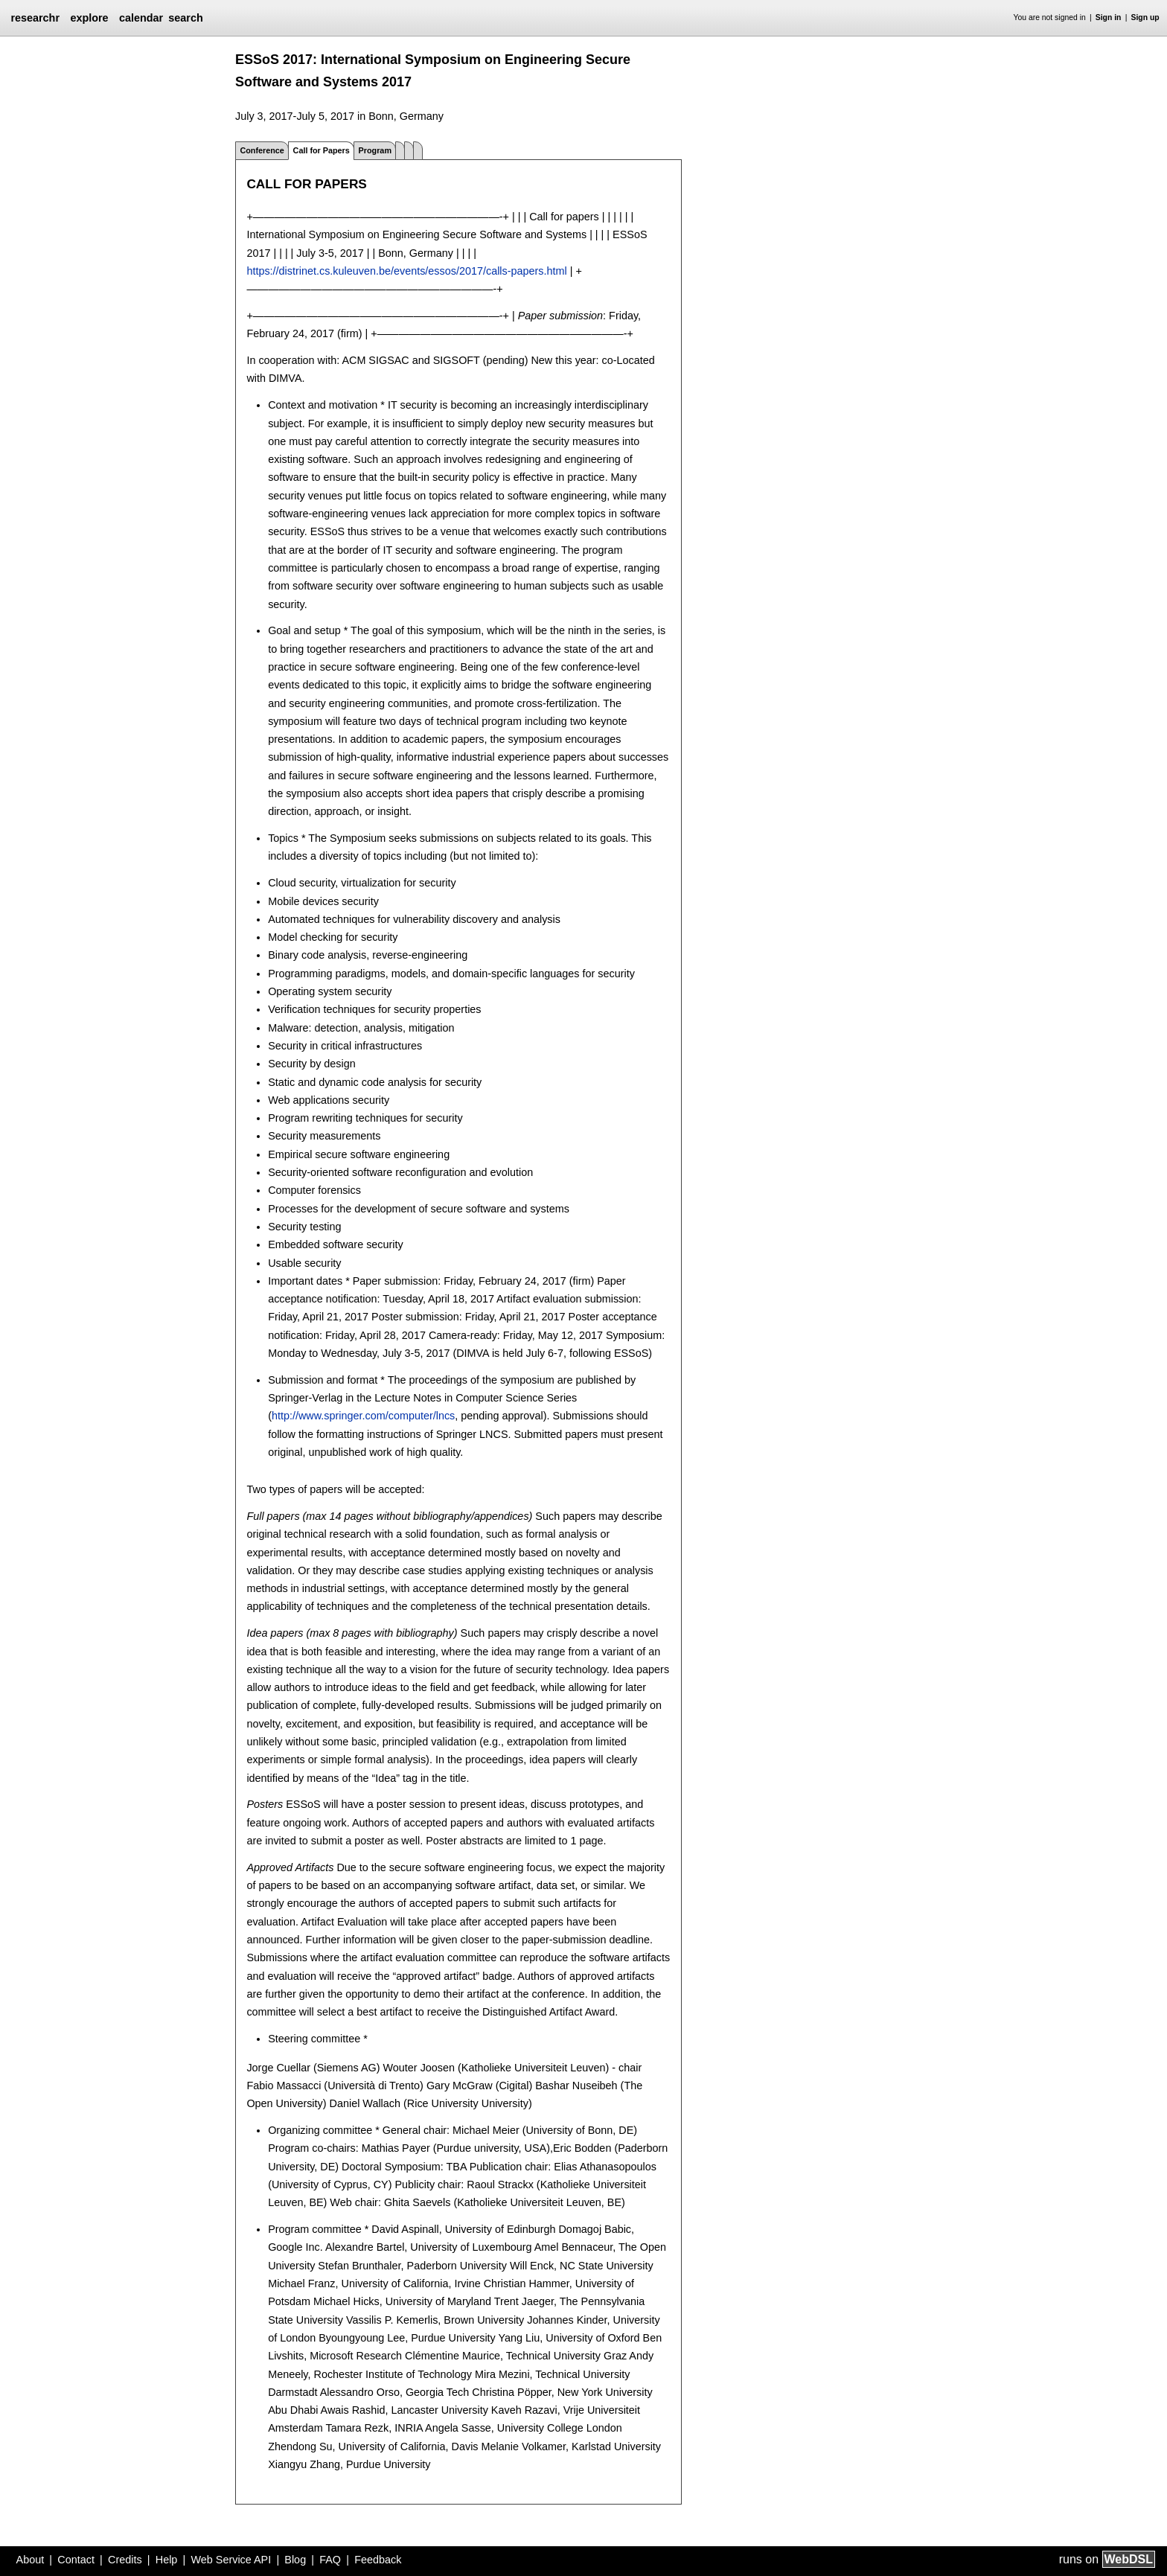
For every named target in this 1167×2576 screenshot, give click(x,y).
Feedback (377, 2560)
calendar (141, 18)
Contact (76, 2560)
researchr (35, 18)
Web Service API (231, 2560)
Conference (262, 150)
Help (167, 2560)
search (185, 18)
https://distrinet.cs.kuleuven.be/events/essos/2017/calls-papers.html (406, 271)
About (30, 2560)
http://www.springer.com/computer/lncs (363, 1416)
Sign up (1145, 17)
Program (375, 150)
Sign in (1109, 17)
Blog (295, 2560)
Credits (125, 2560)
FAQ (330, 2560)
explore (89, 18)
